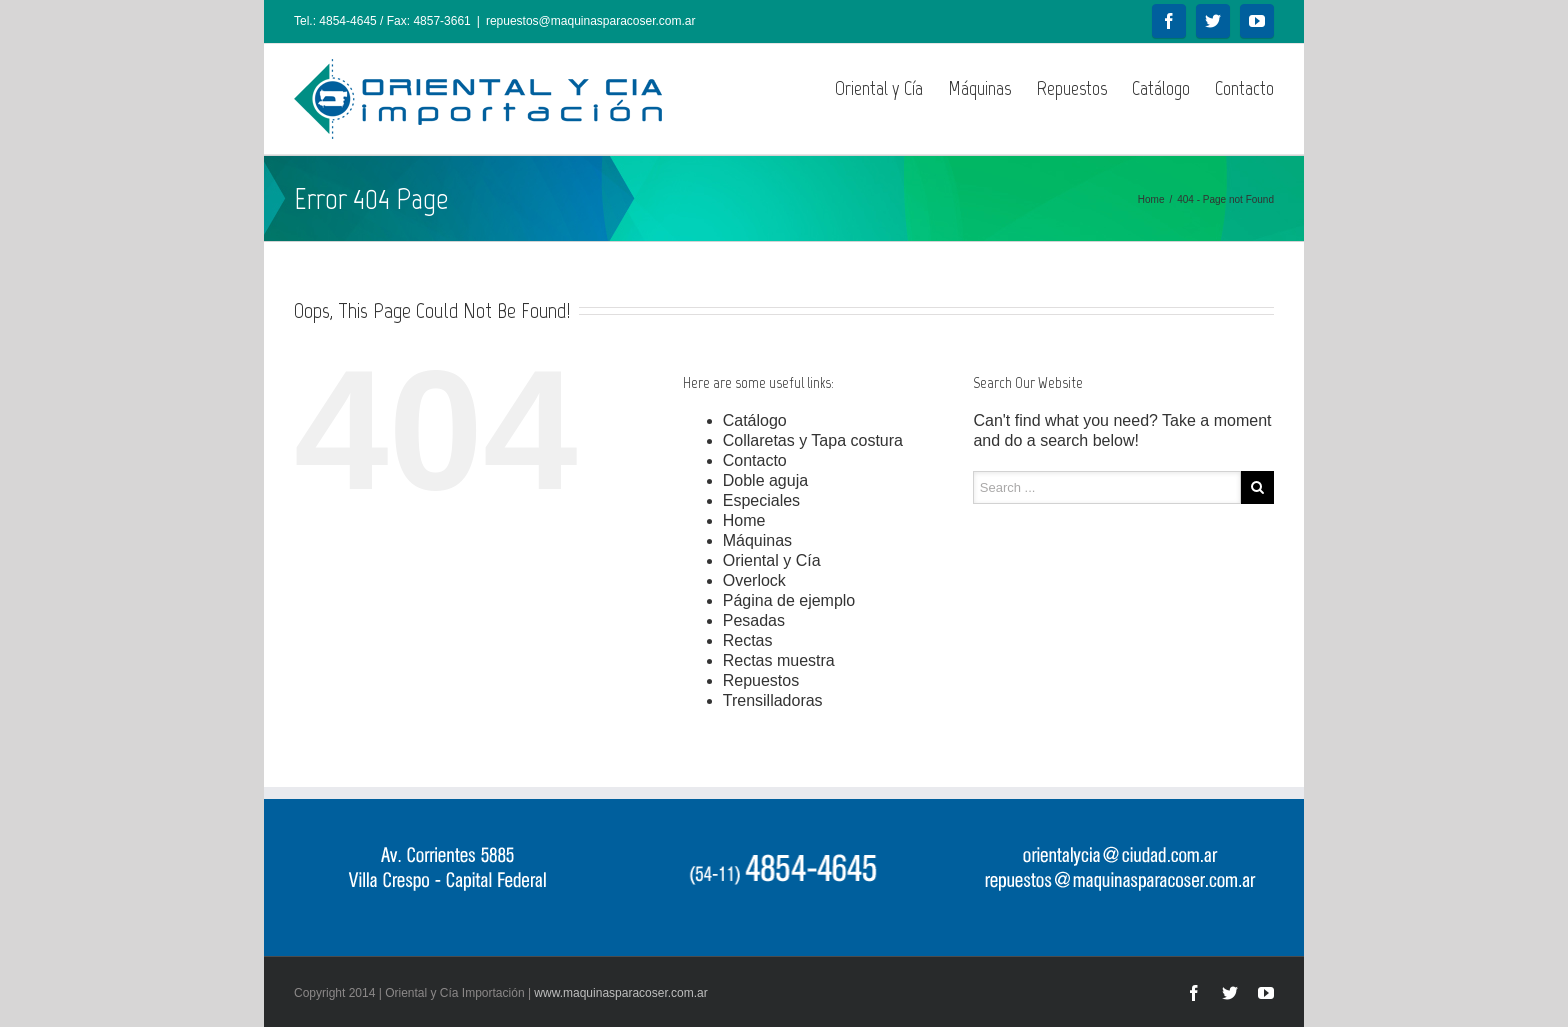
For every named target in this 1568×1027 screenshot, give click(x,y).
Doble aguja (765, 480)
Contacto (1244, 88)
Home (1151, 199)
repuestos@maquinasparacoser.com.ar (591, 21)
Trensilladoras (773, 700)
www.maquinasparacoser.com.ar (620, 993)
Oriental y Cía (879, 88)
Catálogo (1161, 88)
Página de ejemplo (789, 600)
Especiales (761, 500)
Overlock (754, 580)
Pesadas (754, 620)
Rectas (748, 640)
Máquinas (979, 88)
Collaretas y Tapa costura (813, 440)
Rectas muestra (779, 660)
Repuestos (1071, 88)
